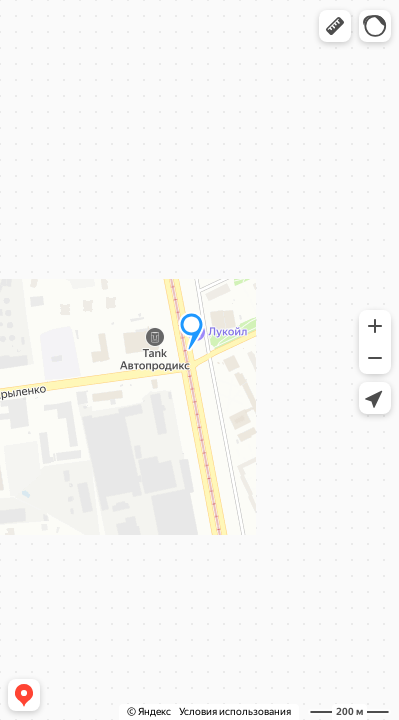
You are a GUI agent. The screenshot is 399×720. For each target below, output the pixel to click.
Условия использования (235, 711)
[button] (335, 26)
